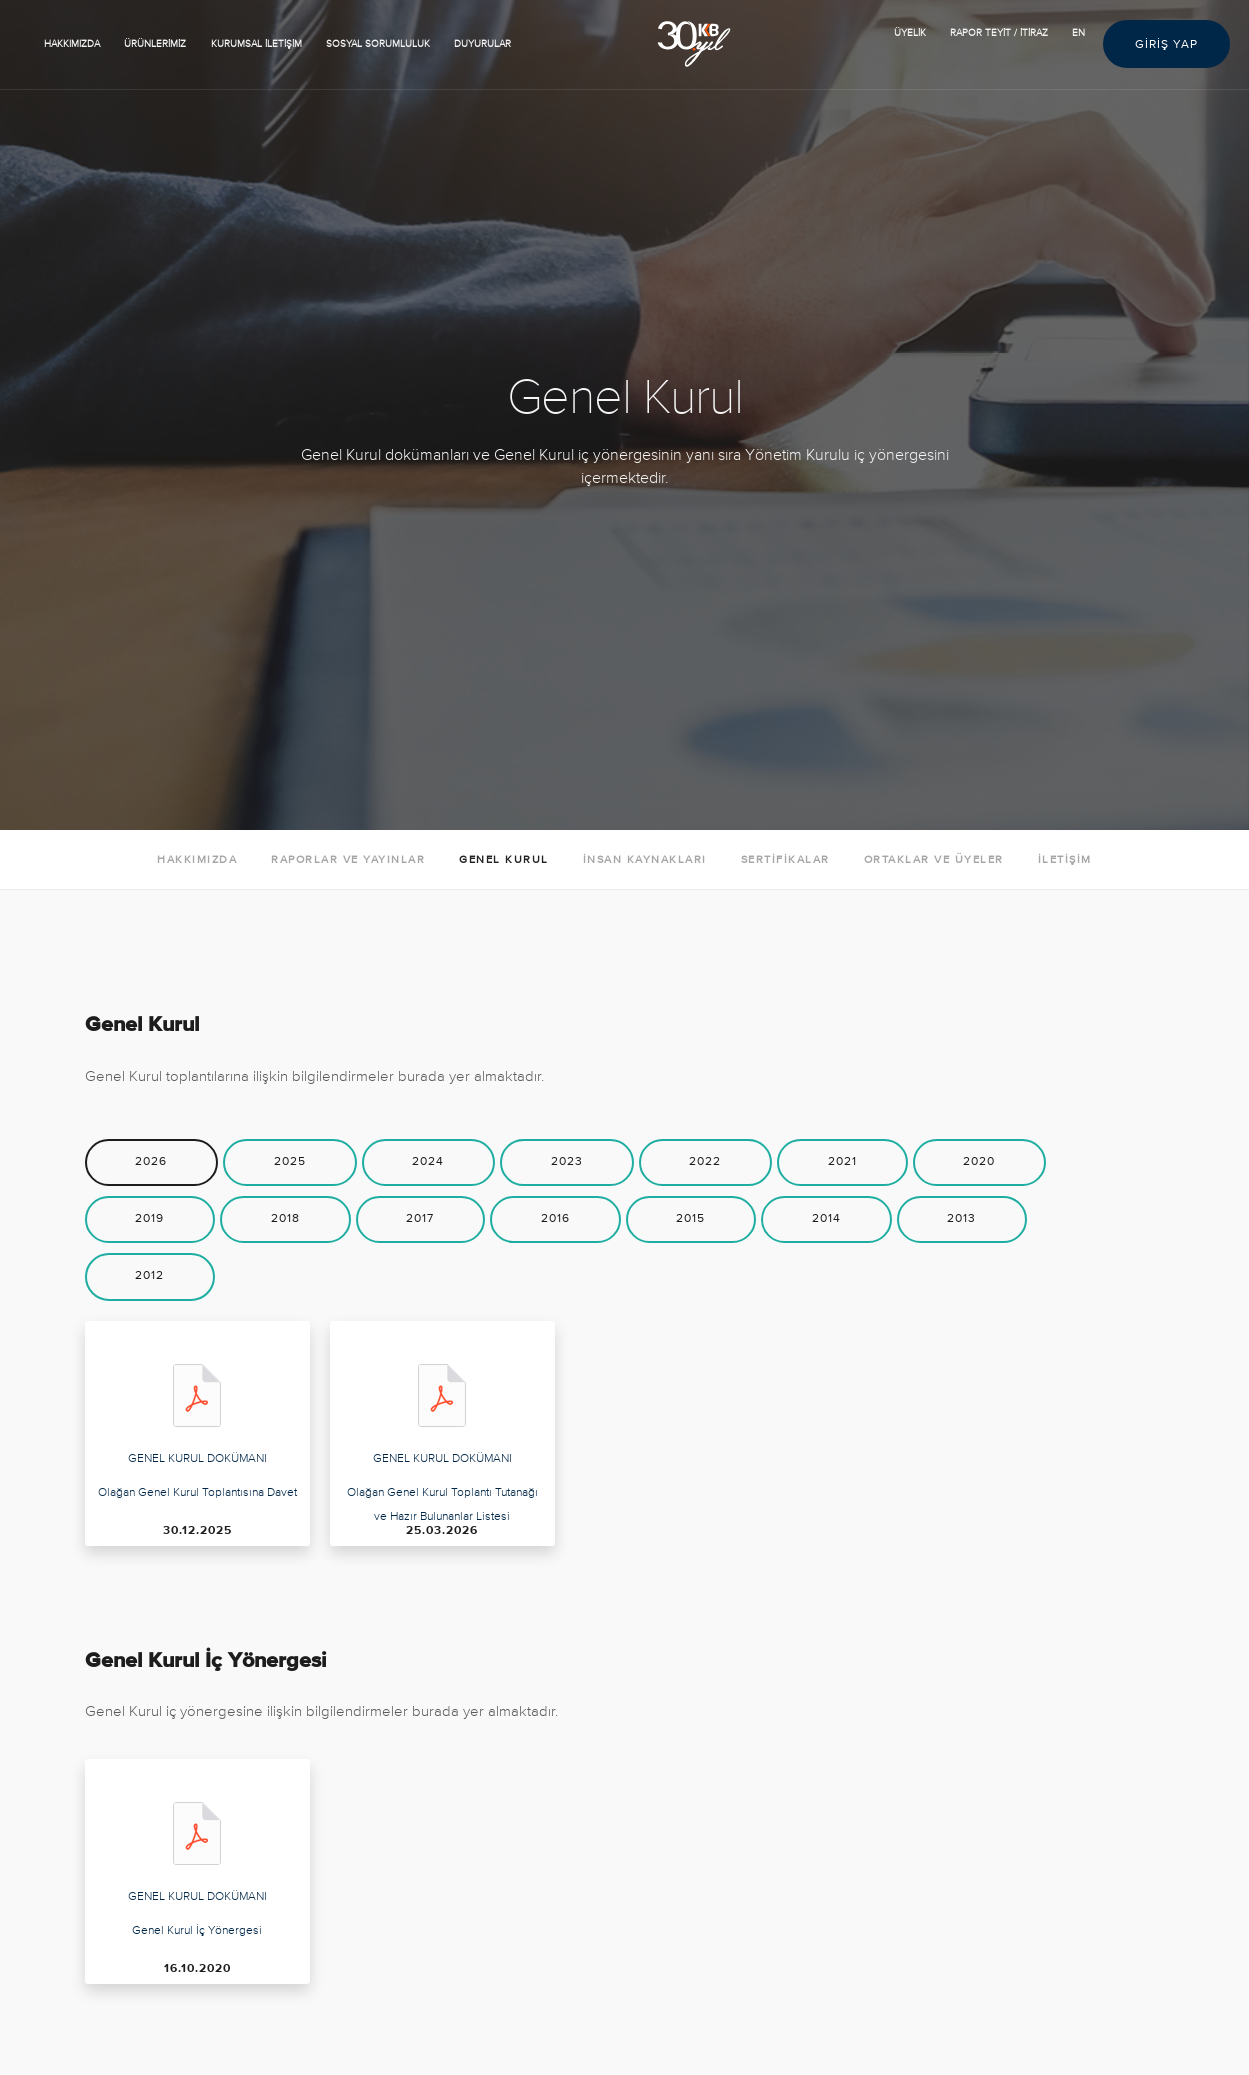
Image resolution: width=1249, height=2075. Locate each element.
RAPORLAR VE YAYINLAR (348, 859)
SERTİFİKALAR (785, 859)
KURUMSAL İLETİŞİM (256, 44)
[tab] (152, 1162)
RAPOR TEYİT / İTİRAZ (999, 33)
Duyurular (482, 44)
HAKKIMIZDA (72, 44)
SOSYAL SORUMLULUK (378, 44)
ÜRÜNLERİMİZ (155, 44)
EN (1078, 33)
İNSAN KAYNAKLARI (645, 859)
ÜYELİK (910, 33)
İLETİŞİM (1065, 859)
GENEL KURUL (504, 859)
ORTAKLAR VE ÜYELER (934, 859)
